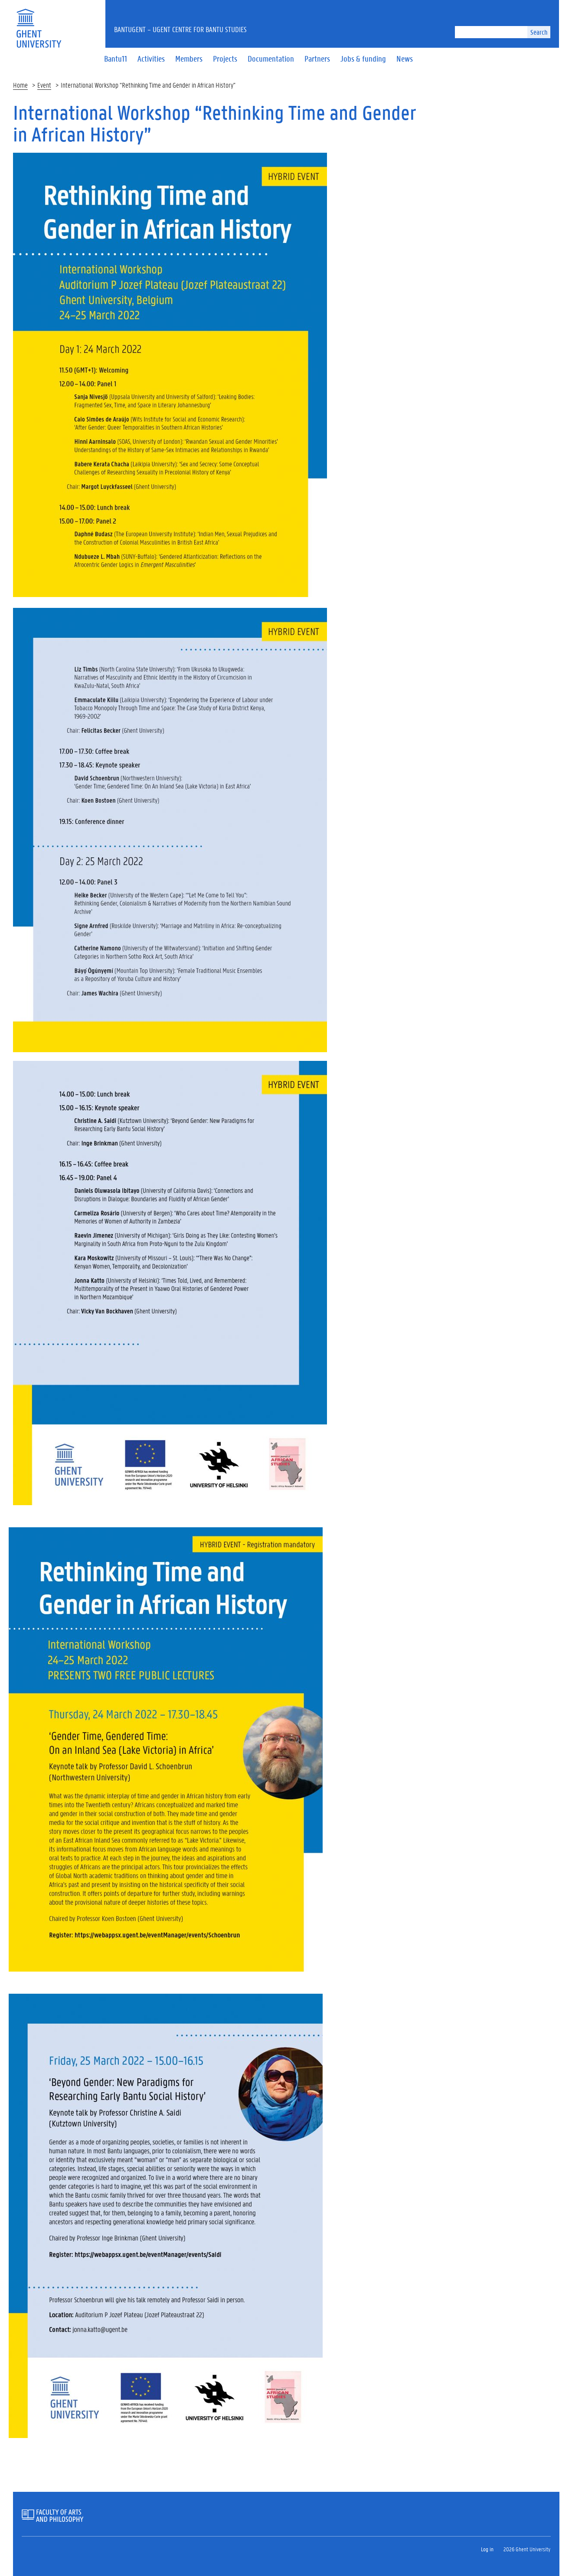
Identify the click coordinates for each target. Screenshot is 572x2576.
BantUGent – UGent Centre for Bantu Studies (180, 29)
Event (44, 84)
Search (538, 31)
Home (20, 84)
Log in (487, 2549)
